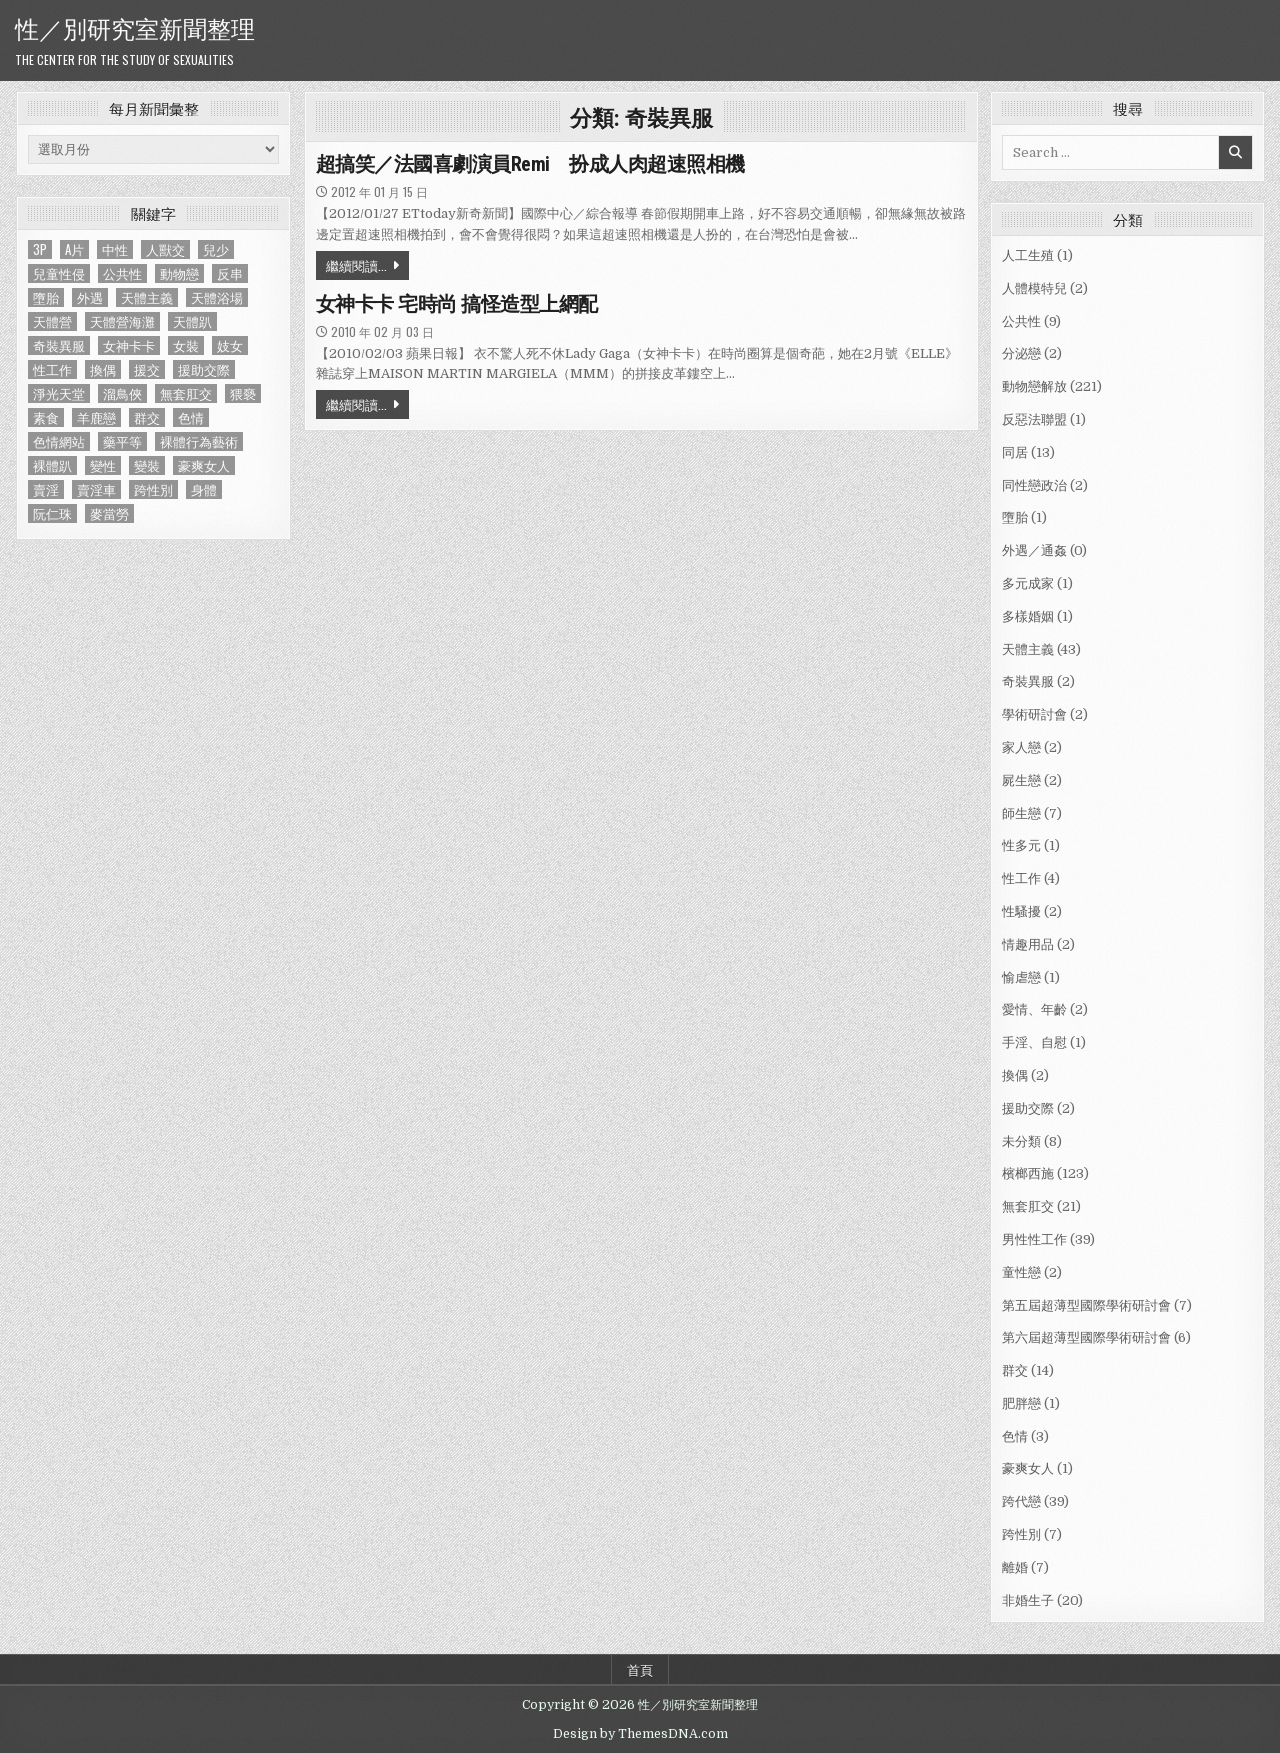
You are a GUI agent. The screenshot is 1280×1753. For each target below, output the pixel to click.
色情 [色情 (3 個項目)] (191, 417)
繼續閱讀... (356, 265)
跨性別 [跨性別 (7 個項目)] (153, 489)
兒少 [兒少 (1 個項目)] (216, 249)
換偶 (1015, 1075)
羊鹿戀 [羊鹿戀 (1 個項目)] (96, 417)
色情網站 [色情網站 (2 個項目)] (59, 441)
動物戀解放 (1034, 386)
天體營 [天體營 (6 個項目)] (52, 321)
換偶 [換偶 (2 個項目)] (103, 369)
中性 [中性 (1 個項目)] (115, 249)
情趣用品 (1028, 944)
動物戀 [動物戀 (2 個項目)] (179, 273)
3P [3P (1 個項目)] (40, 249)
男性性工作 (1034, 1239)
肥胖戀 (1021, 1403)
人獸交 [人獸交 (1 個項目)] (165, 249)
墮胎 (1015, 517)
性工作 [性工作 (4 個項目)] (52, 369)
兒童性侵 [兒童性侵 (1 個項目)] (59, 273)
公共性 (1021, 321)
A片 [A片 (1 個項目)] (74, 249)
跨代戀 (1021, 1501)
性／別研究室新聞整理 (135, 27)
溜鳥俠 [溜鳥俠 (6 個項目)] (122, 393)
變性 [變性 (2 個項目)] (103, 465)
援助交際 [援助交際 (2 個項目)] (204, 369)
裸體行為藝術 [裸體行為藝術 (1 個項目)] (199, 441)
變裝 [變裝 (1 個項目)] (147, 465)
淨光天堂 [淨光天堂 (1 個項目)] (59, 393)
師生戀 (1021, 813)
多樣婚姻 (1028, 616)
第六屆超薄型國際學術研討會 (1086, 1337)
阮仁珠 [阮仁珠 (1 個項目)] (52, 513)
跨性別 (1021, 1534)
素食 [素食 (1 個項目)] (46, 417)
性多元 (1021, 845)
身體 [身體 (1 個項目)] (204, 489)
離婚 (1015, 1567)
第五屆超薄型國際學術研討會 (1086, 1305)
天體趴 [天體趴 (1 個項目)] (192, 321)
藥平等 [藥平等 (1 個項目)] (122, 441)
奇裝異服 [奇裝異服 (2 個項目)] (59, 345)
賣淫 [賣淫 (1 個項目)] (46, 489)
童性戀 (1021, 1272)
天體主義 (1028, 649)
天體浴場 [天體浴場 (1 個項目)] (217, 297)
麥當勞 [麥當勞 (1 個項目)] (109, 513)
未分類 (1021, 1141)
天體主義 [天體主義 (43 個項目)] (147, 297)
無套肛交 (1028, 1206)
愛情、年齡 (1034, 1009)
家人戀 (1021, 747)
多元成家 (1028, 583)
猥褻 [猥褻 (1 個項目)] (243, 393)
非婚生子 (1028, 1600)
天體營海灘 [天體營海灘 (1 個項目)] (122, 321)
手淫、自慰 (1034, 1042)
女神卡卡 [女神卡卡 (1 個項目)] (129, 345)
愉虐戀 (1021, 977)
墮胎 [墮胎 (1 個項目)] (46, 297)
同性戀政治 (1034, 485)
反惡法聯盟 (1034, 419)
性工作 (1021, 878)
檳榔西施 (1028, 1173)
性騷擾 (1021, 911)
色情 (1015, 1436)
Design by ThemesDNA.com (640, 1734)
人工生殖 (1028, 255)
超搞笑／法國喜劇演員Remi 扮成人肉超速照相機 (530, 164)
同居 (1015, 452)
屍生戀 (1021, 780)
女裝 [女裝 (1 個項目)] (186, 345)
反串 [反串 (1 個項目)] (230, 273)
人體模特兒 (1034, 288)
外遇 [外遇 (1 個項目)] (90, 297)
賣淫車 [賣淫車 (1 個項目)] (96, 489)
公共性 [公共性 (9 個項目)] (122, 273)
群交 (1015, 1370)
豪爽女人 (1028, 1468)
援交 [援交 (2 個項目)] (147, 369)
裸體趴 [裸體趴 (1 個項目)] (52, 465)
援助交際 (1028, 1108)
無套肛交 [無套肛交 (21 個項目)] (186, 393)
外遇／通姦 (1034, 550)
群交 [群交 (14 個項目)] (147, 417)
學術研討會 (1034, 714)
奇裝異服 (1028, 681)
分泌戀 (1021, 353)
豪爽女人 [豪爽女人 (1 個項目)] (204, 465)
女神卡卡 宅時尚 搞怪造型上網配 (457, 304)
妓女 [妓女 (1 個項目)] (230, 345)
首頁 (640, 1669)
